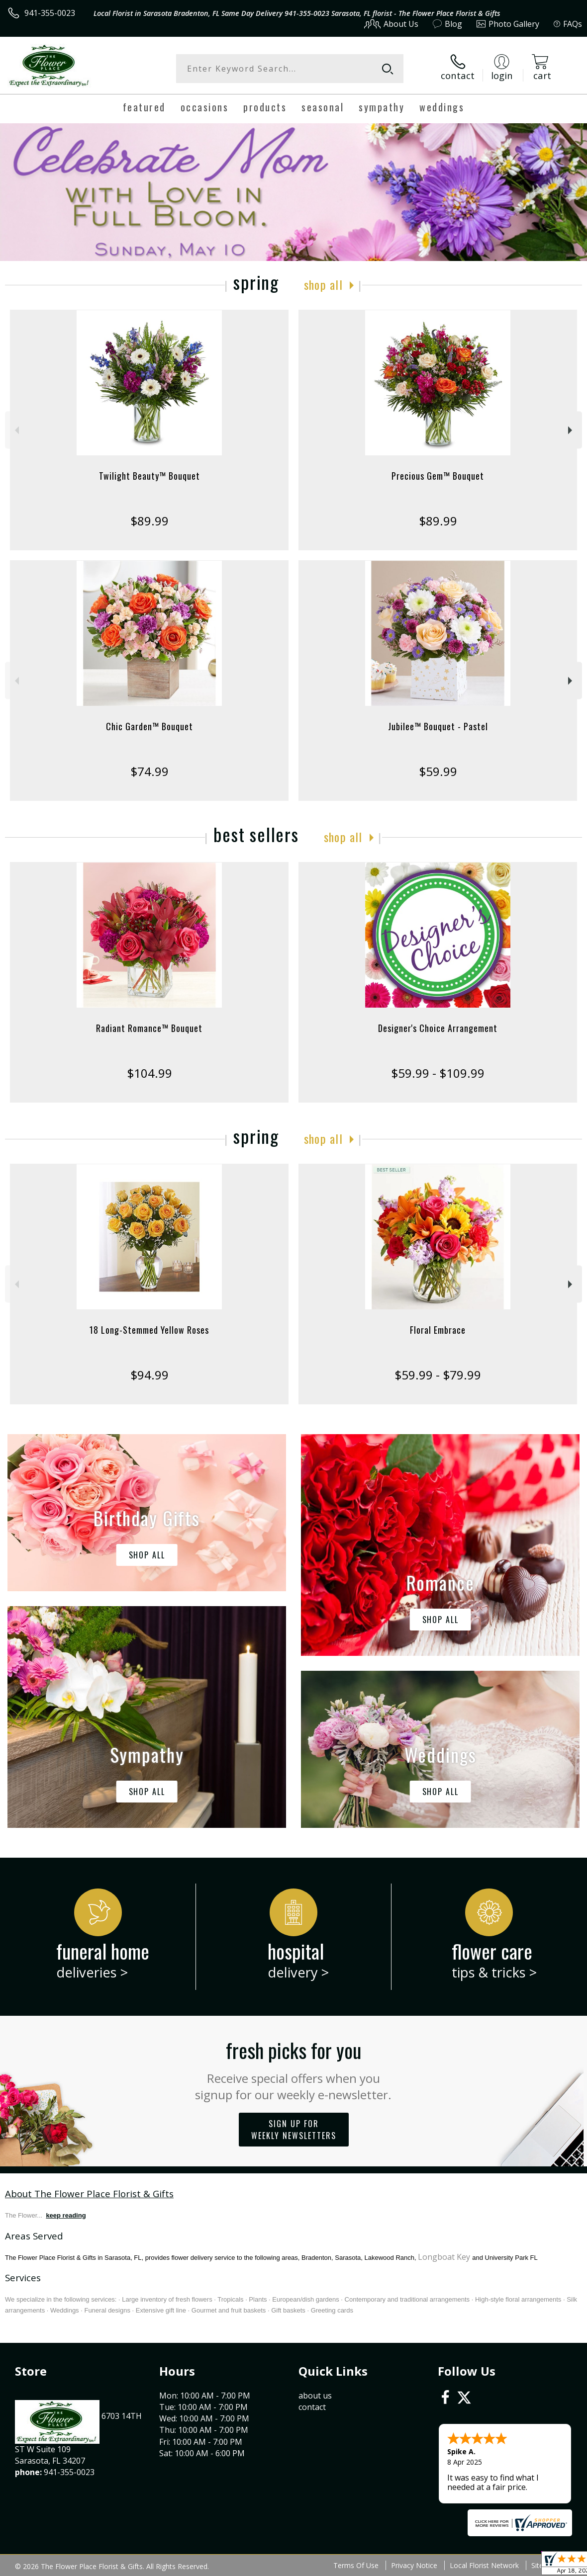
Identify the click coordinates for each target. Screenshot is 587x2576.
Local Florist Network (484, 2565)
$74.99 (149, 771)
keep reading (66, 2215)
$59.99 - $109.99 (438, 1073)
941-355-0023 (49, 12)
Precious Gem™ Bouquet (437, 475)
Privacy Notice (414, 2565)
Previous (15, 430)
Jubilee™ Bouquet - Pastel (438, 726)
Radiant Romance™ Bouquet (149, 1028)
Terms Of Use (356, 2565)
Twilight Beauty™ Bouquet (149, 475)
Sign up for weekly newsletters (293, 2130)
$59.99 (438, 771)
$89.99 (149, 521)
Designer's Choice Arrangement (437, 1028)
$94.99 (149, 1375)
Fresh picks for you (294, 2069)
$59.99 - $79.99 (437, 1375)
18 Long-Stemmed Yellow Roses (149, 1329)
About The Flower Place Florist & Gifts (89, 2193)
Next (571, 430)
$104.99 (149, 1073)
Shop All (323, 284)
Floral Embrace (438, 1329)
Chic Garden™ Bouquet (149, 726)
